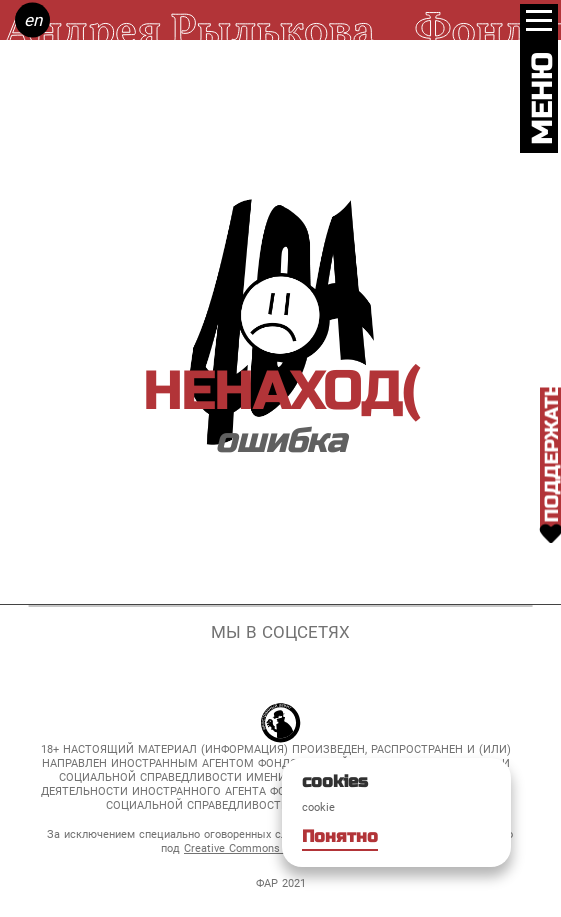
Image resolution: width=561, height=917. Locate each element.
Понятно (340, 836)
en (33, 20)
